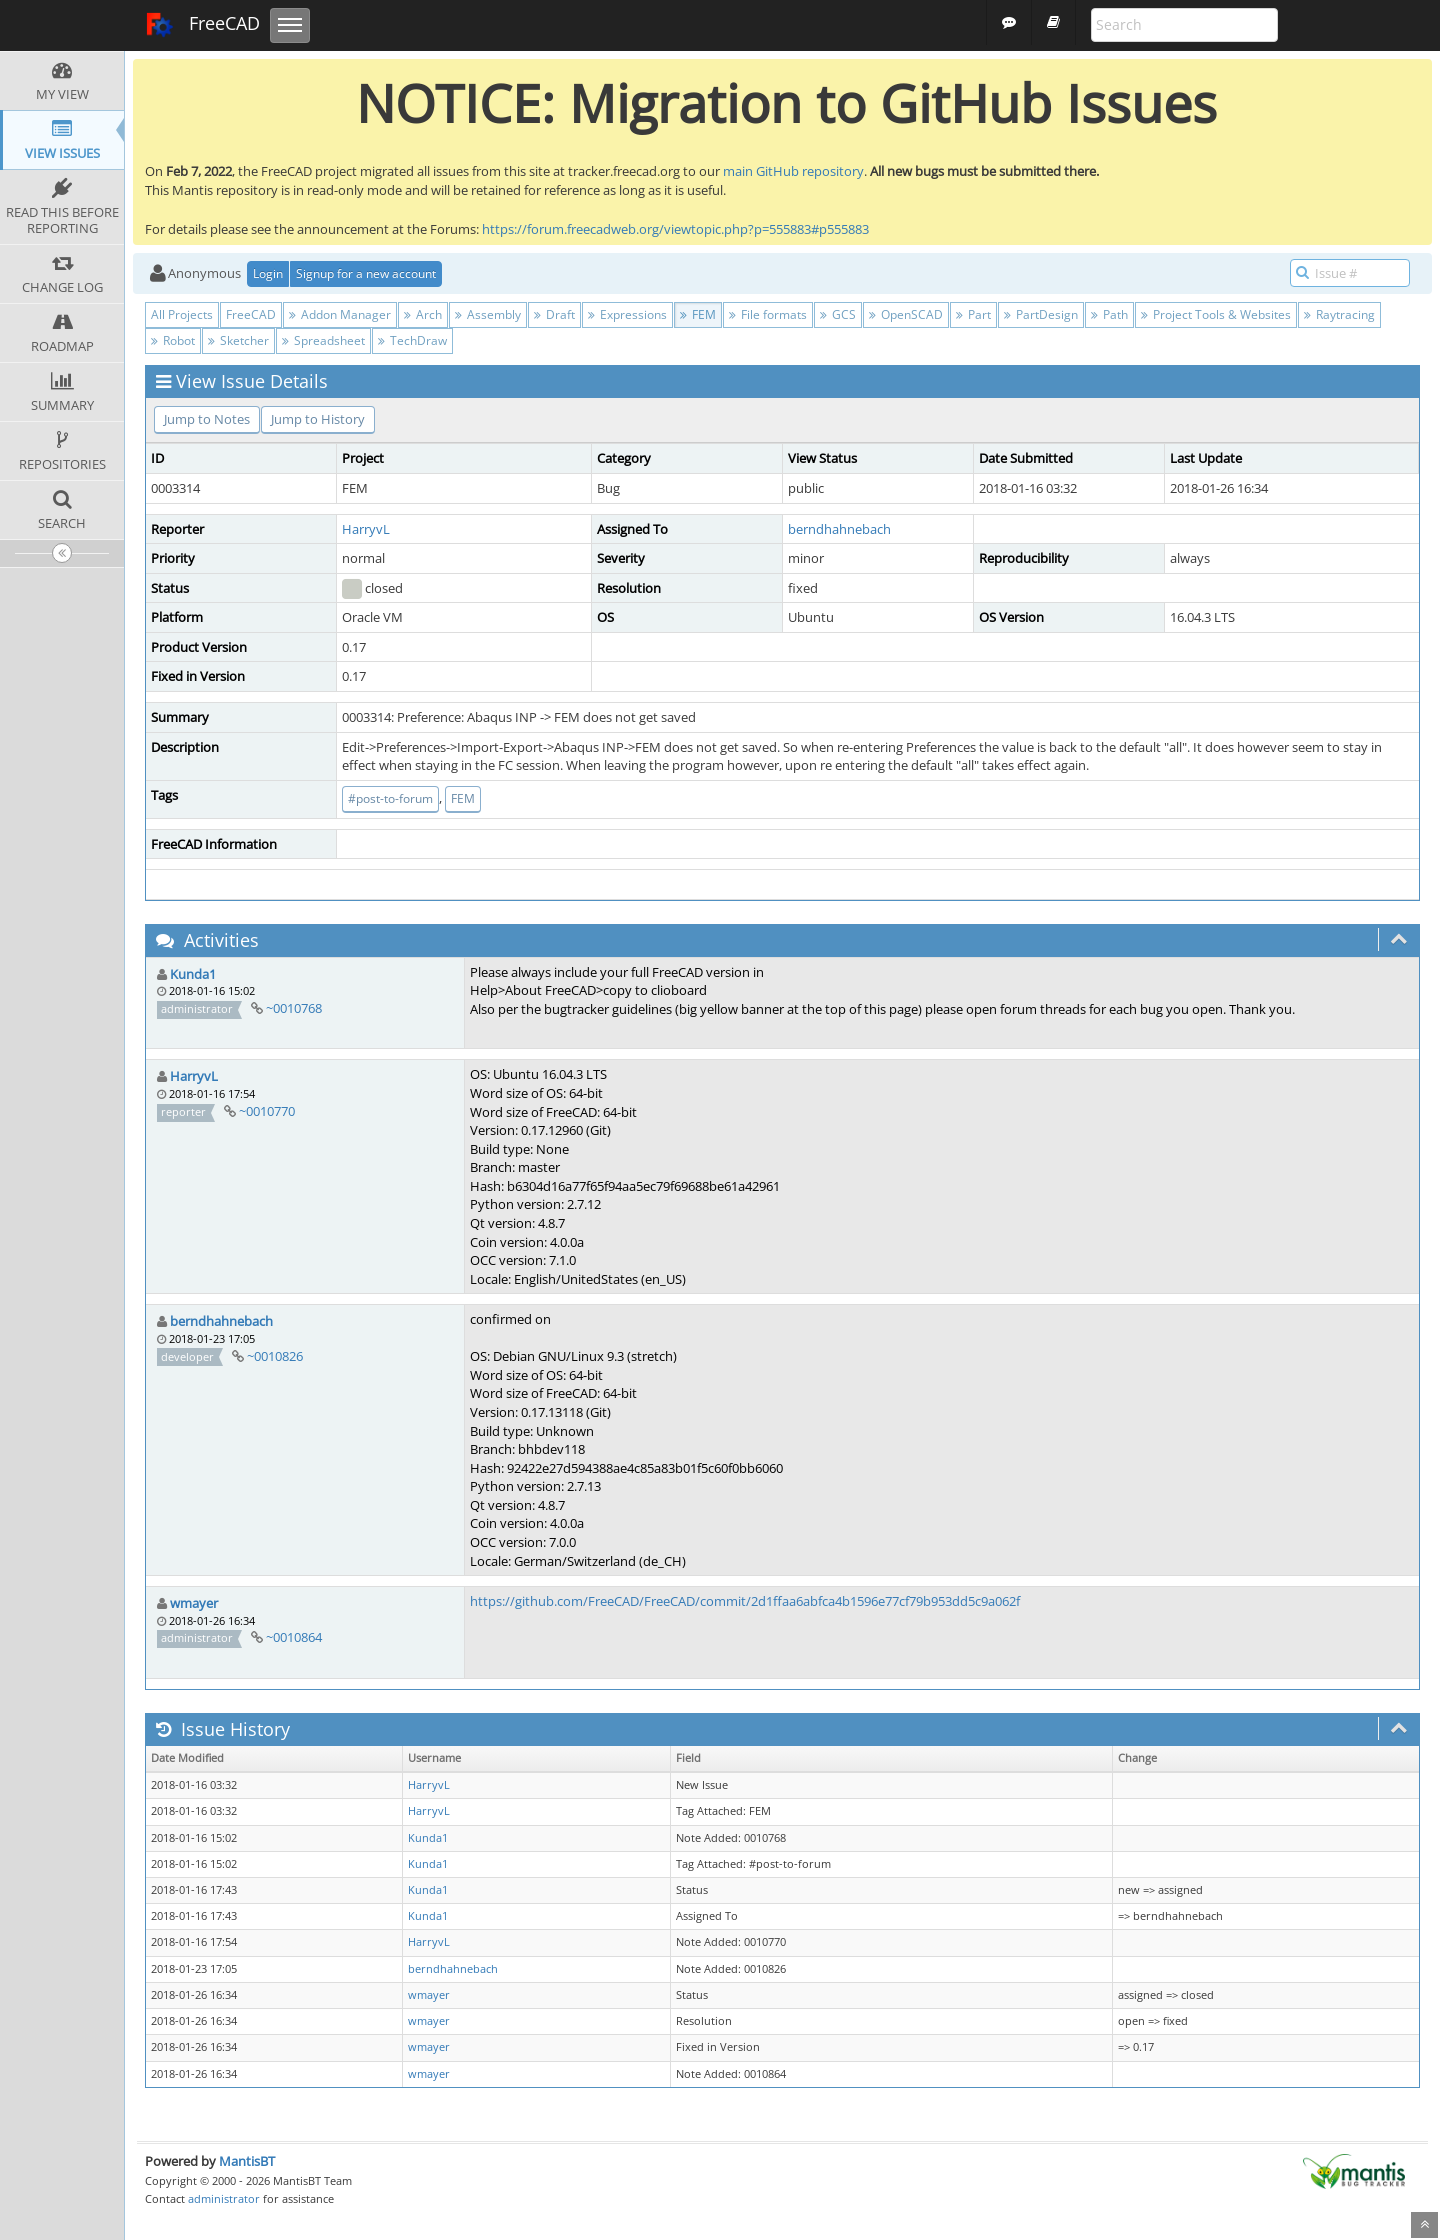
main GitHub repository (793, 171)
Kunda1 (193, 974)
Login (268, 273)
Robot (173, 340)
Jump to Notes (207, 419)
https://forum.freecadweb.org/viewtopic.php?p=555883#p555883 (675, 229)
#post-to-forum (390, 798)
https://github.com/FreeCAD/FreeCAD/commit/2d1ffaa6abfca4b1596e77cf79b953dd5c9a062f (745, 1601)
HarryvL (366, 529)
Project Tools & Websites (1216, 314)
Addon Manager (340, 314)
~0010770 (267, 1111)
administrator (224, 2198)
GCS (838, 314)
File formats (768, 314)
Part (973, 314)
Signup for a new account (366, 273)
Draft (554, 314)
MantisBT (247, 2161)
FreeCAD (202, 25)
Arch (423, 314)
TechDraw (412, 340)
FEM (698, 314)
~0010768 (294, 1008)
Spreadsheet (323, 340)
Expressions (627, 314)
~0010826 (275, 1356)
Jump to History (318, 419)
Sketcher (238, 340)
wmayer (194, 1603)
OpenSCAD (906, 314)
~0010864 (294, 1637)
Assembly (488, 314)
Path (1109, 314)
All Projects (182, 314)
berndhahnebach (839, 529)
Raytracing (1339, 314)
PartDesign (1041, 314)
